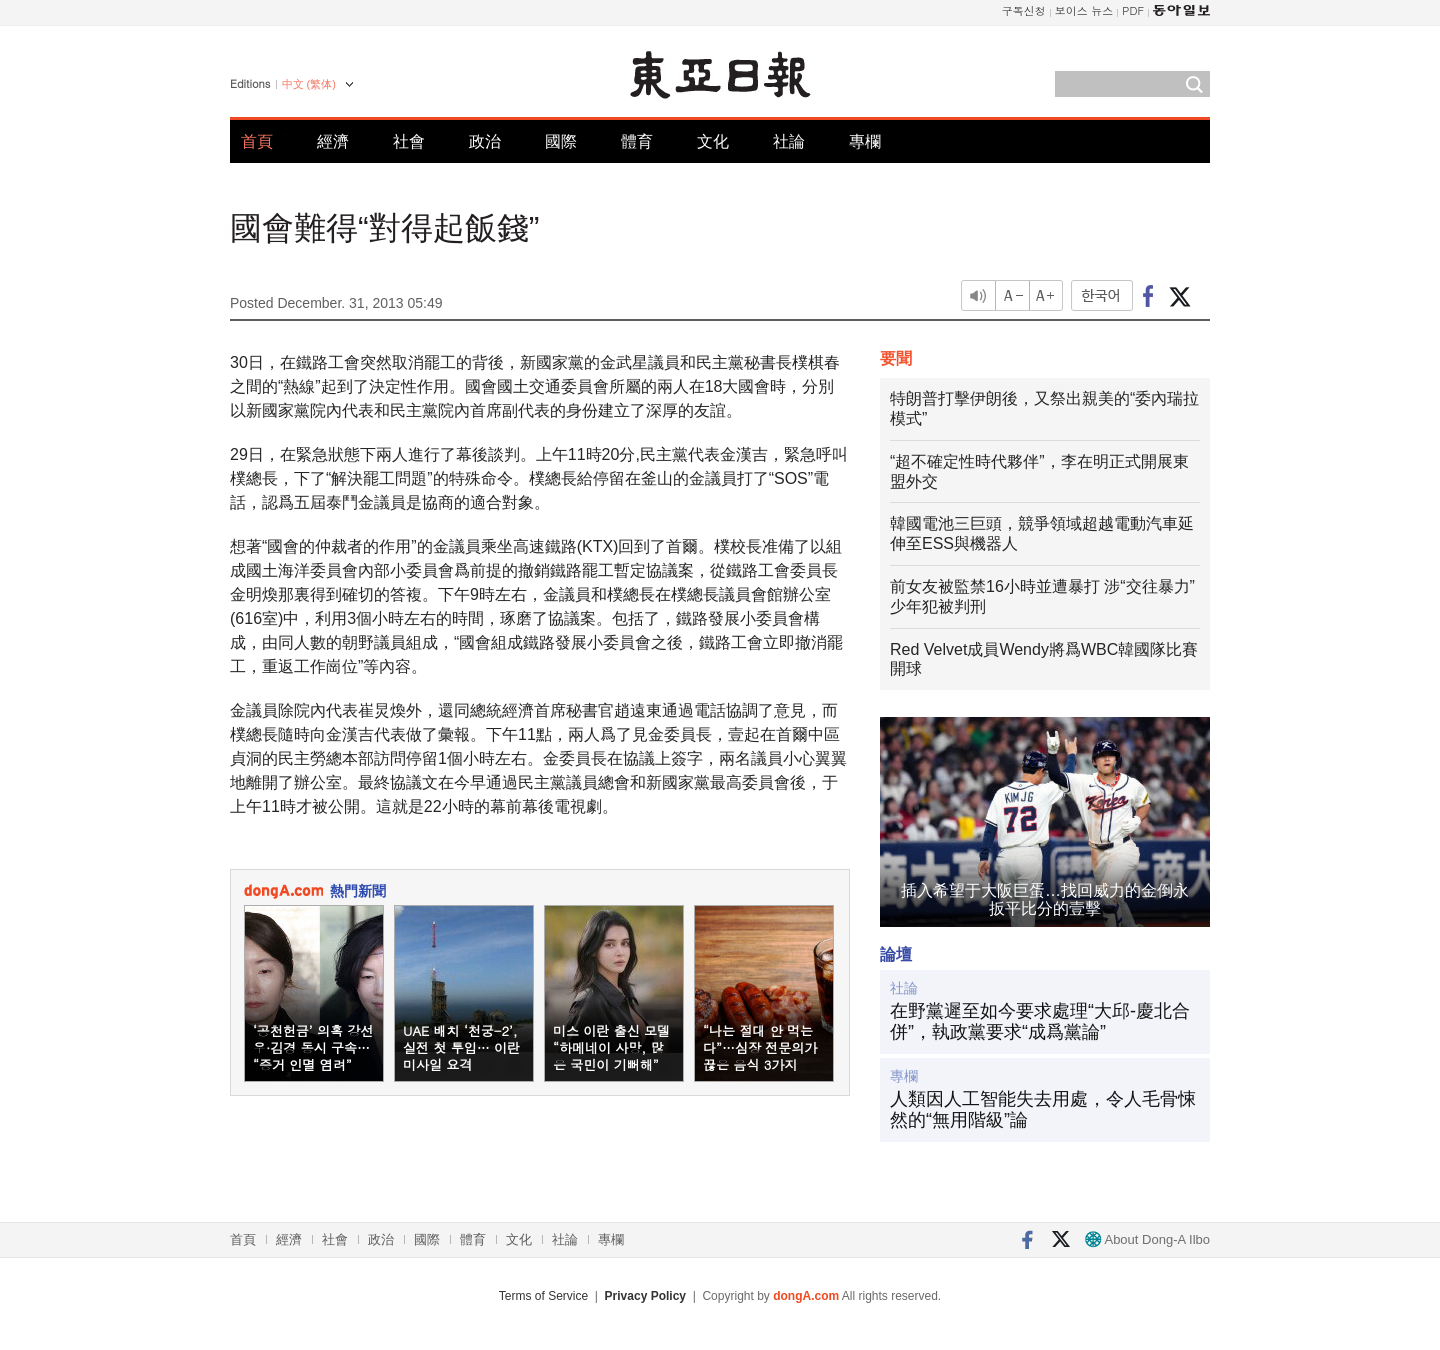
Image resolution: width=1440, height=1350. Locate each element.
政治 (485, 141)
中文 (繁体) (309, 84)
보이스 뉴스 (1084, 10)
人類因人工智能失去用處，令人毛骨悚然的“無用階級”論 (1043, 1110)
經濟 (333, 141)
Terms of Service (543, 1296)
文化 (713, 141)
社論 (789, 141)
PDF (1133, 10)
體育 (637, 141)
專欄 (865, 141)
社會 (409, 141)
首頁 (257, 141)
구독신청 (1024, 10)
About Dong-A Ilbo (1147, 1239)
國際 (561, 141)
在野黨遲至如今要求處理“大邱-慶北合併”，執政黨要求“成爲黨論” (1040, 1022)
